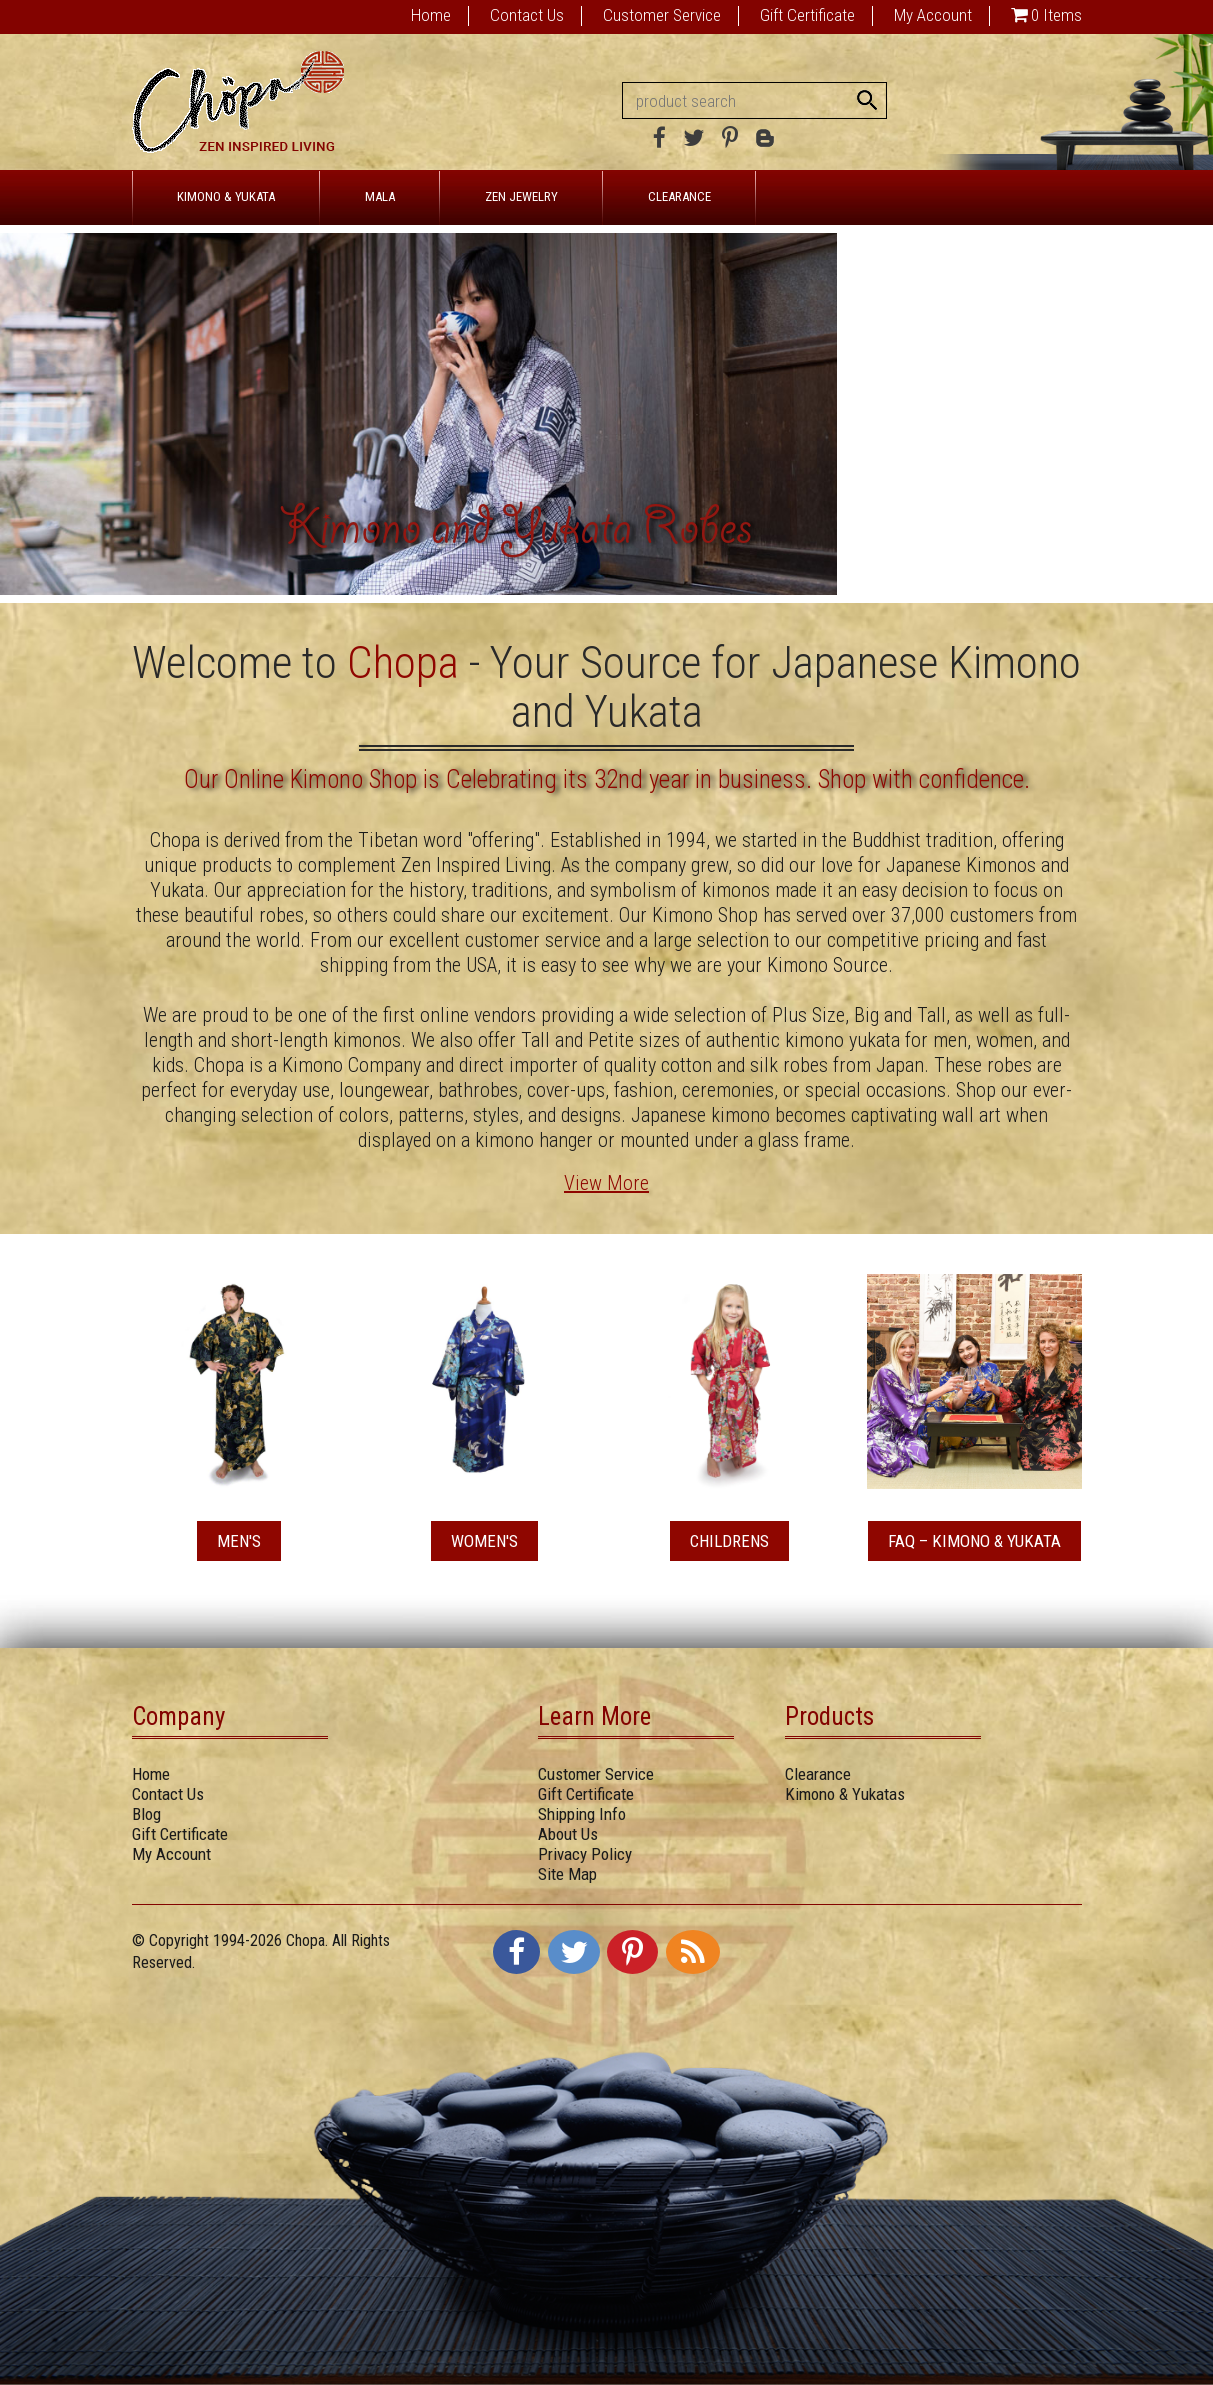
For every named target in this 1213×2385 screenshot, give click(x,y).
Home (431, 15)
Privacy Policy (585, 1854)
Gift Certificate (807, 15)
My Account (933, 15)
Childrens (729, 1541)
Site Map (567, 1874)
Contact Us (527, 15)
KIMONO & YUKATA (226, 196)
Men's (239, 1541)
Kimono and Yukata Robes (516, 533)
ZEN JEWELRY (521, 196)
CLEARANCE (679, 196)
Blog (146, 1814)
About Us (568, 1834)
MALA (380, 196)
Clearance (818, 1774)
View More (606, 1183)
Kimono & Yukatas (845, 1794)
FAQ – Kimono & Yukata (974, 1541)
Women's (484, 1541)
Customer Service (662, 15)
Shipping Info (582, 1814)
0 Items (1056, 15)
